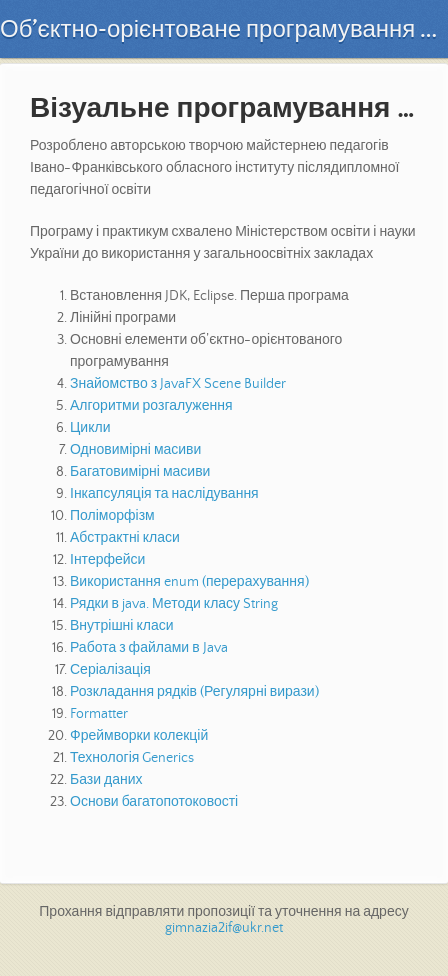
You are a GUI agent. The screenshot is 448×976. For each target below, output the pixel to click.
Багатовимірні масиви (140, 472)
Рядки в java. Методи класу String (174, 604)
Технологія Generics (132, 758)
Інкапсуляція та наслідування (164, 494)
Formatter (99, 714)
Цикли (90, 428)
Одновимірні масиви (135, 450)
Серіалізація (110, 670)
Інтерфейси (107, 560)
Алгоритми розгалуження (151, 406)
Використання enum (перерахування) (189, 582)
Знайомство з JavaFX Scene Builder (178, 384)
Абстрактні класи (125, 538)
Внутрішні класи (122, 626)
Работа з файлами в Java (149, 648)
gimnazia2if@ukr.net (224, 928)
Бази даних (106, 780)
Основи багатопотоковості (154, 802)
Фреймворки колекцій (139, 736)
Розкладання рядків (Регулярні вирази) (194, 692)
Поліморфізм (112, 516)
